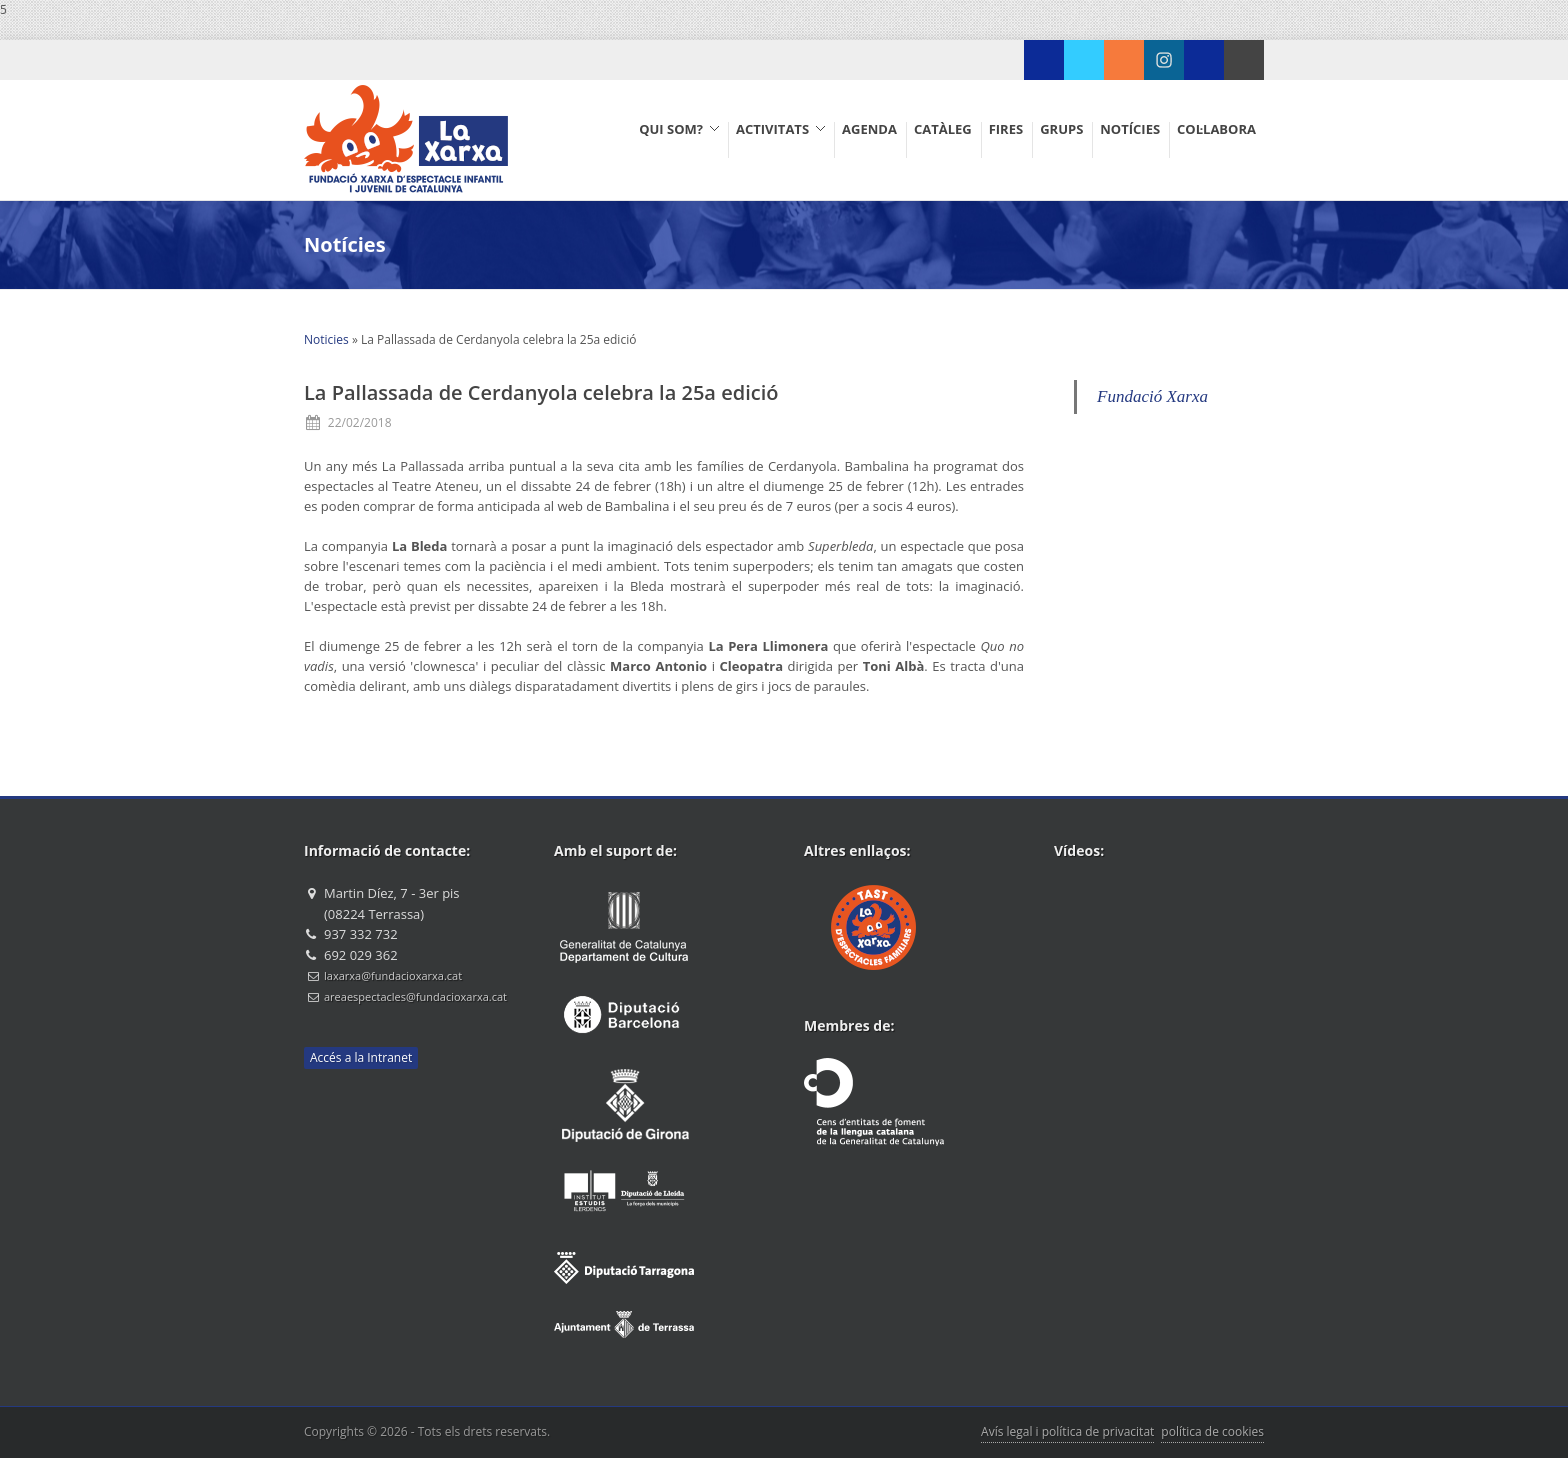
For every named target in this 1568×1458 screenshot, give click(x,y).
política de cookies (1212, 1431)
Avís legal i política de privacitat (1067, 1431)
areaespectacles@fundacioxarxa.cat (415, 996)
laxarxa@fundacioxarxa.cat (393, 975)
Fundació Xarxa (1152, 396)
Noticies (326, 339)
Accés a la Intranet (361, 1057)
